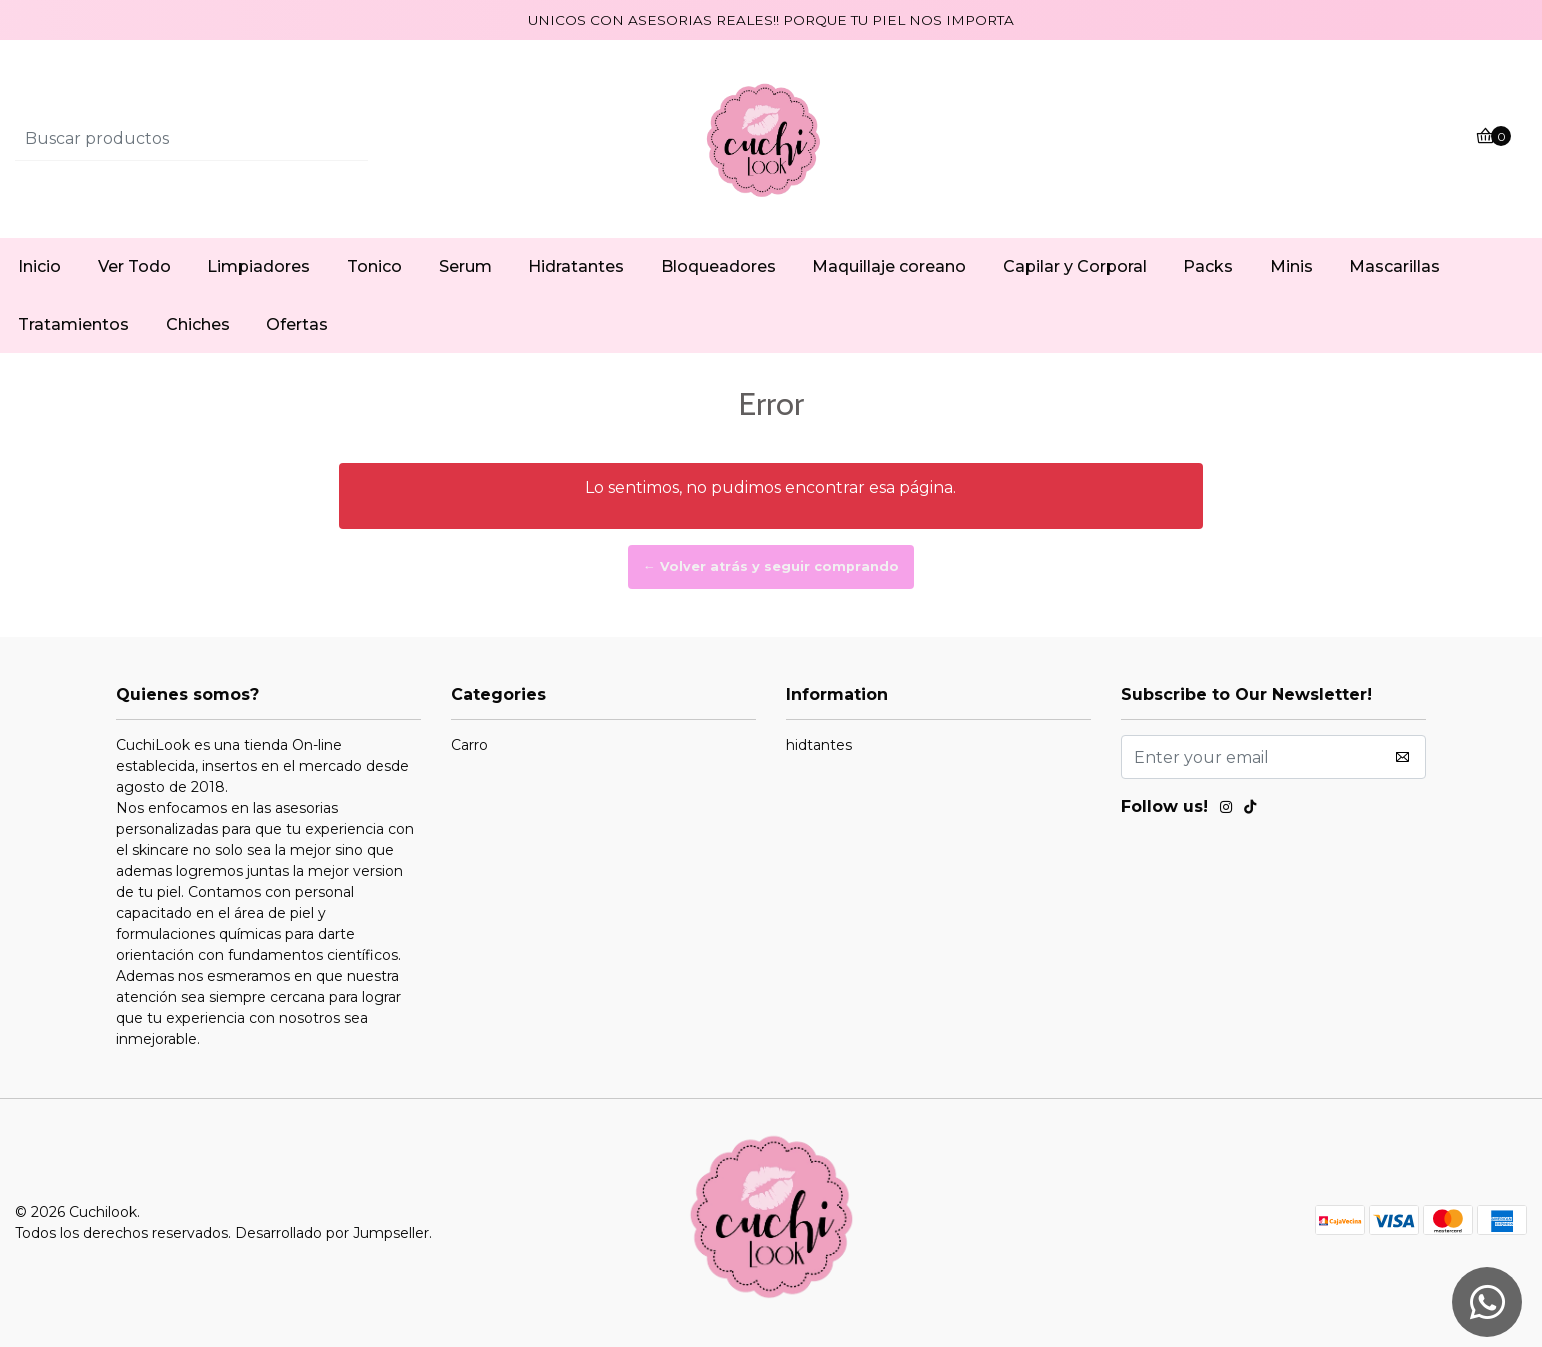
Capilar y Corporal (1075, 266)
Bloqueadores (718, 266)
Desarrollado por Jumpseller (332, 1233)
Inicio (39, 266)
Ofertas (297, 324)
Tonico (374, 266)
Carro (469, 745)
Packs (1208, 266)
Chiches (198, 324)
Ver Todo (134, 266)
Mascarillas (1394, 266)
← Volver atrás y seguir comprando (771, 566)
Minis (1291, 266)
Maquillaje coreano (889, 266)
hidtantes (819, 745)
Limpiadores (258, 266)
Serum (465, 266)
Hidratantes (576, 266)
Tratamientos (73, 324)
